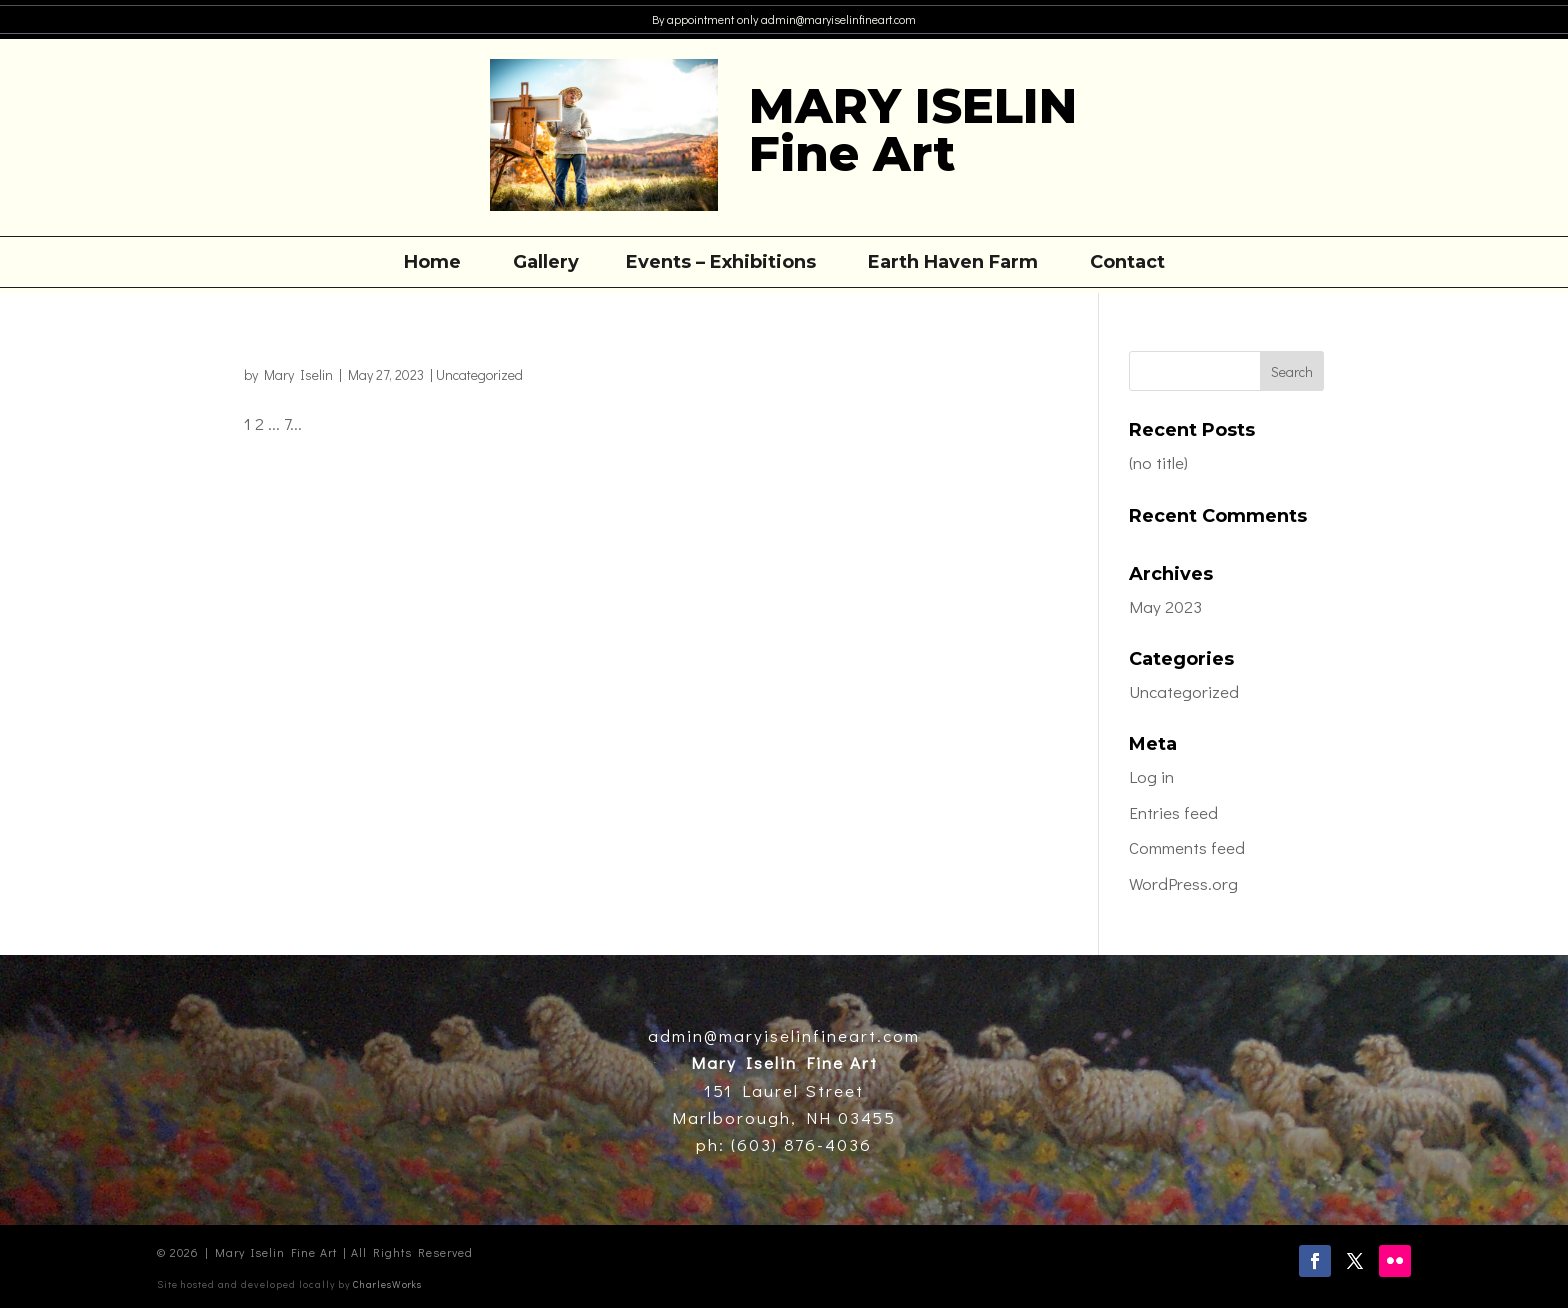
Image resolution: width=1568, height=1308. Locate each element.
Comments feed (1187, 847)
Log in (1151, 776)
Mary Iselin (298, 374)
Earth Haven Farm (953, 264)
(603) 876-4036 (798, 1144)
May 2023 (1165, 606)
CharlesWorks (387, 1284)
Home (432, 264)
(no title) (1158, 462)
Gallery (546, 264)
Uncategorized (479, 374)
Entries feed (1173, 812)
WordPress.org (1183, 883)
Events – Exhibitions (721, 264)
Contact (1127, 264)
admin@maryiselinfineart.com (837, 19)
